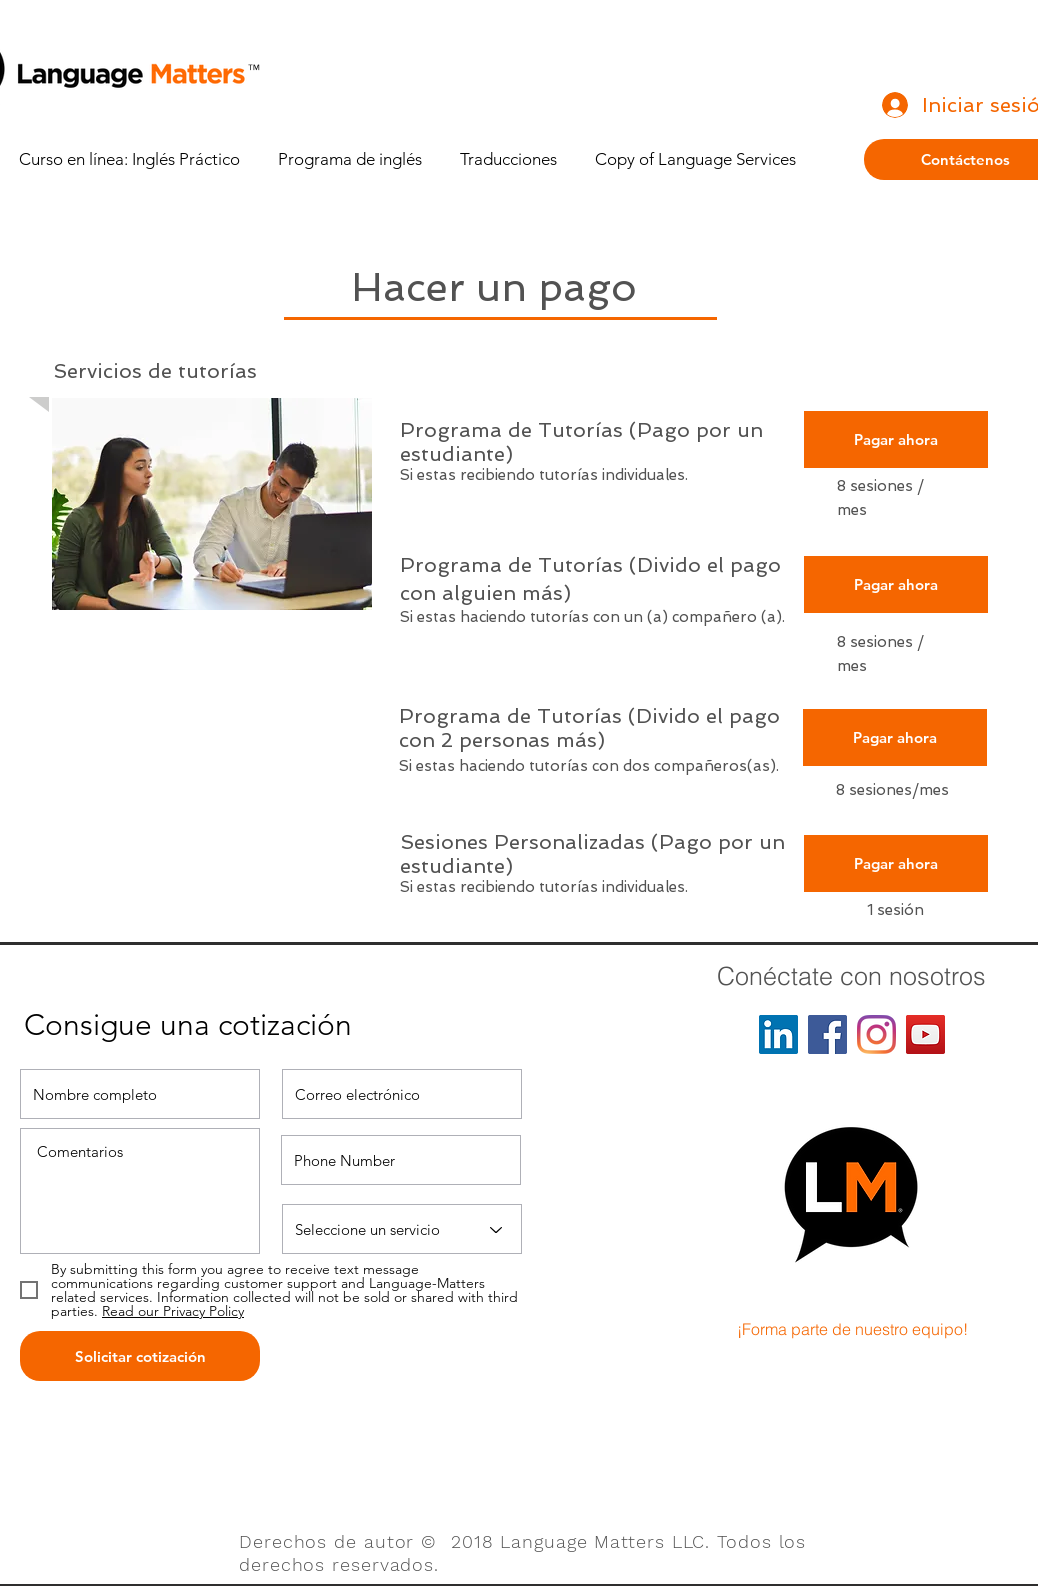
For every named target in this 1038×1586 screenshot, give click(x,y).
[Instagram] (876, 1034)
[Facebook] (827, 1034)
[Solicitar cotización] (140, 1356)
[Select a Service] (402, 1229)
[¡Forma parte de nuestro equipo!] (852, 1329)
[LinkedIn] (778, 1034)
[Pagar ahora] (896, 439)
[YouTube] (925, 1034)
